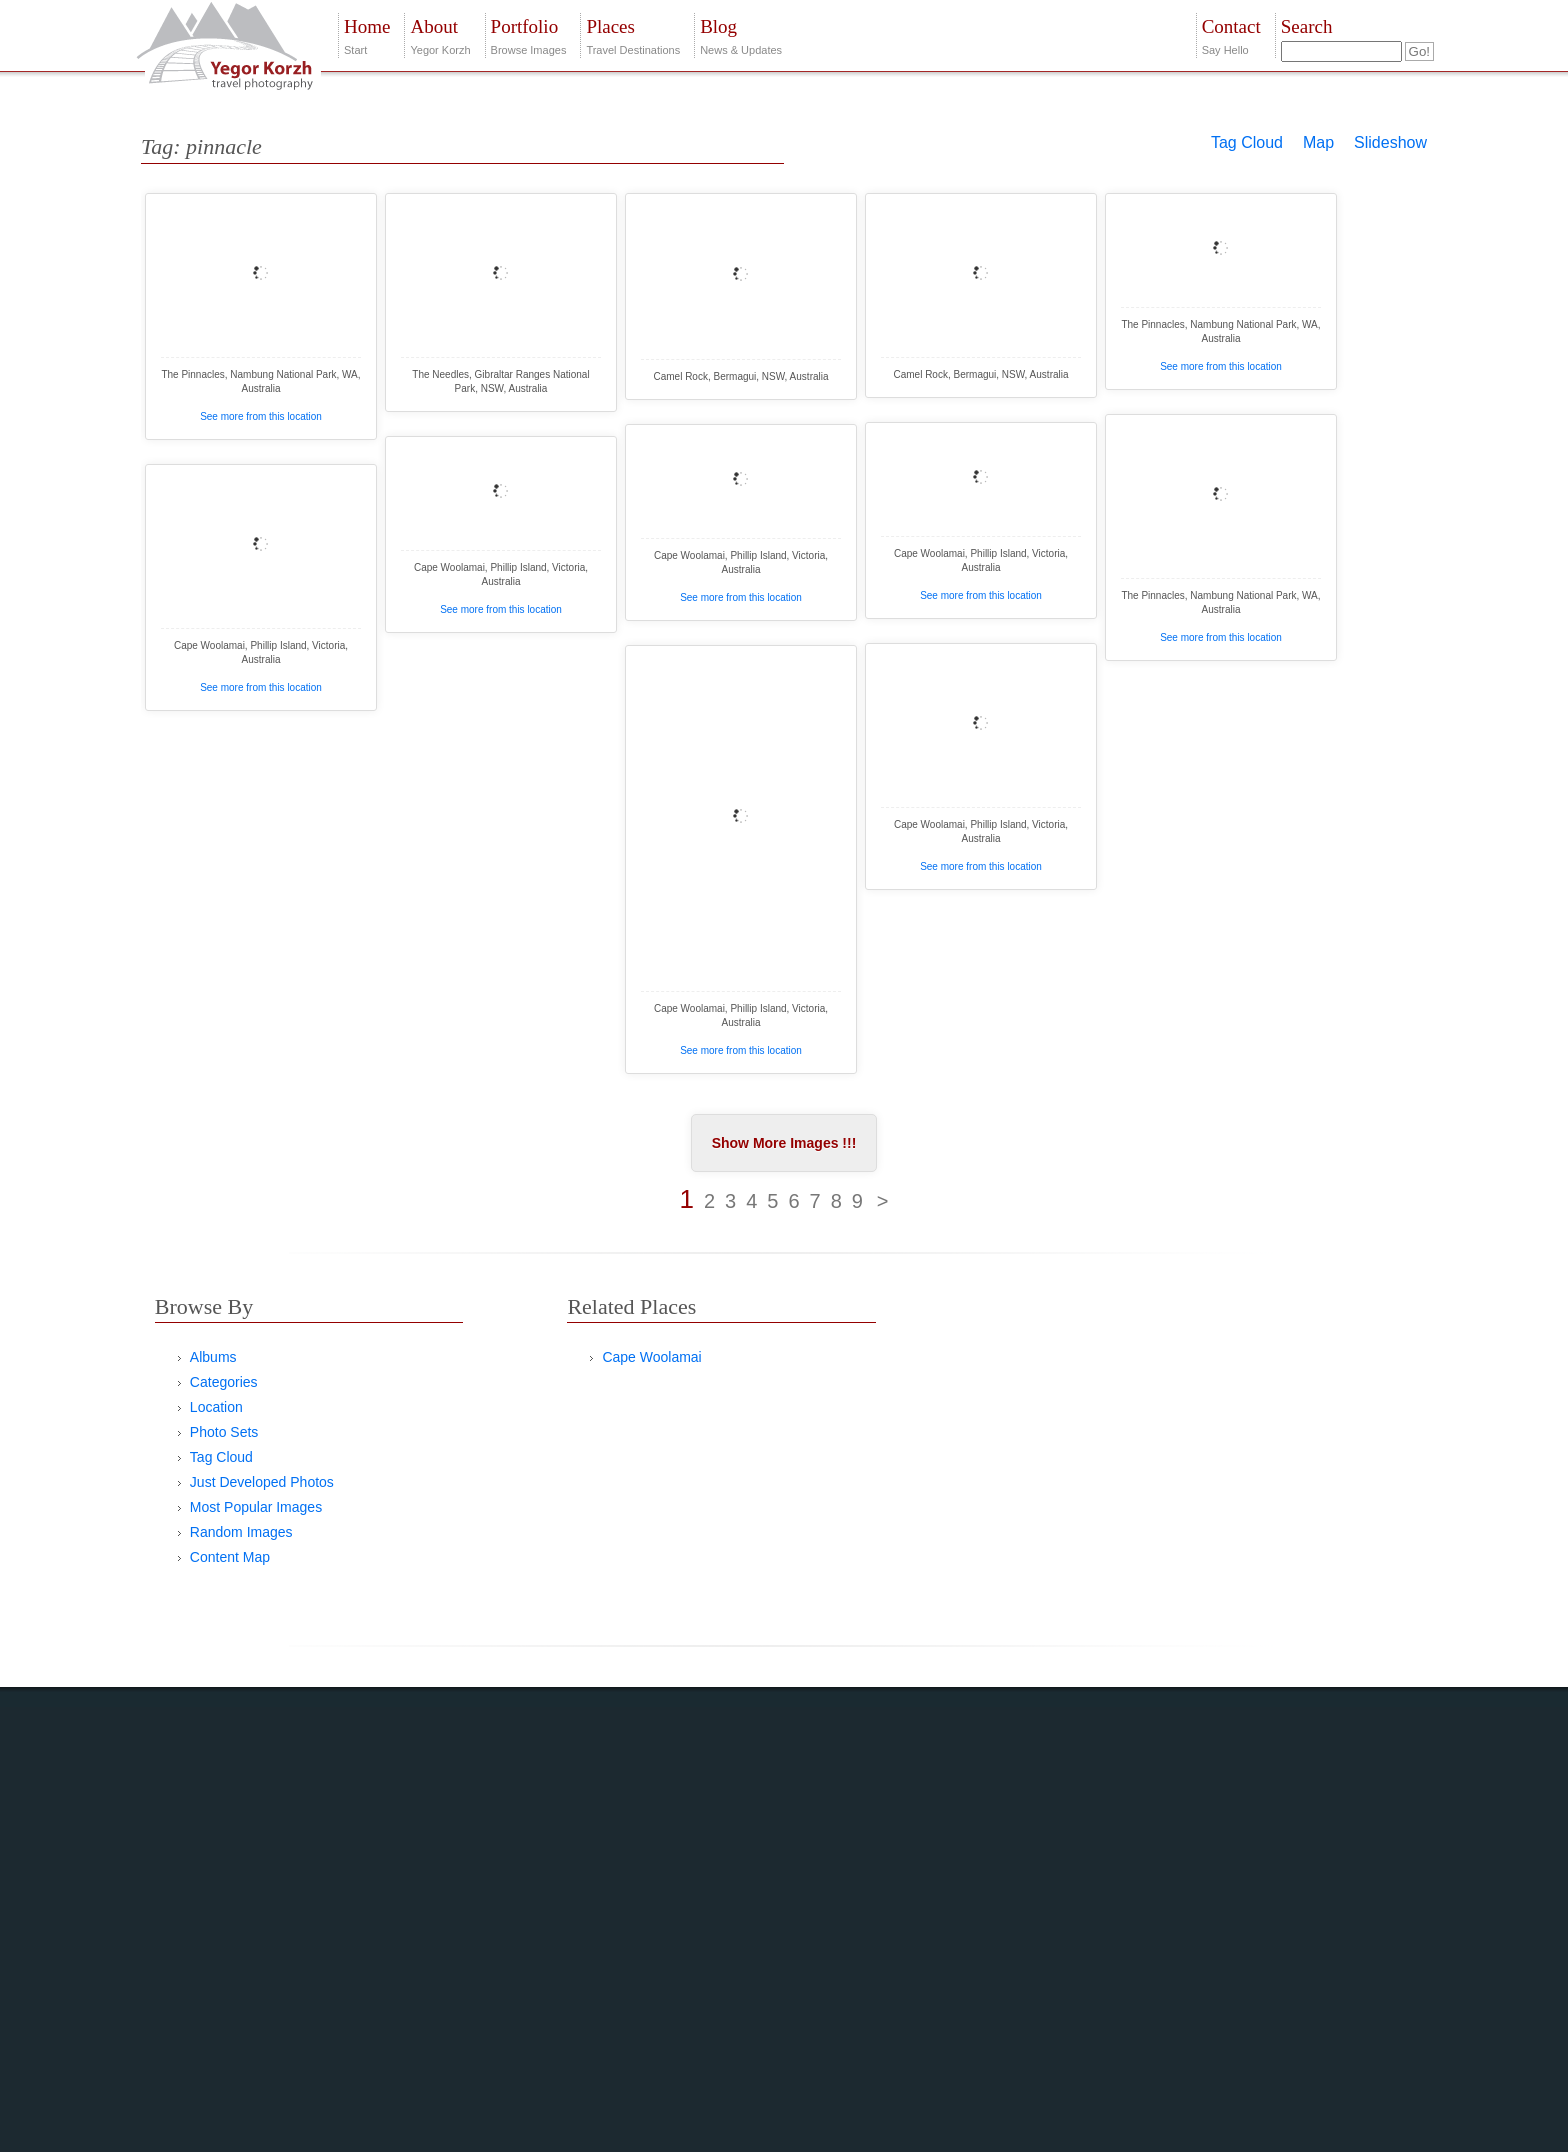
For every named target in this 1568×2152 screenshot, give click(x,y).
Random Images (241, 1532)
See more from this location (261, 416)
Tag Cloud (1247, 142)
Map (1318, 142)
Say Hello (1231, 34)
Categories (224, 1382)
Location (216, 1407)
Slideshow (1390, 142)
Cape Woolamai (651, 1357)
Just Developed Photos (262, 1482)
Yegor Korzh (440, 34)
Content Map (230, 1557)
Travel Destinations (633, 34)
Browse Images (529, 34)
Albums (213, 1357)
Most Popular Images (256, 1507)
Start (367, 34)
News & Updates (741, 34)
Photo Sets (224, 1432)
